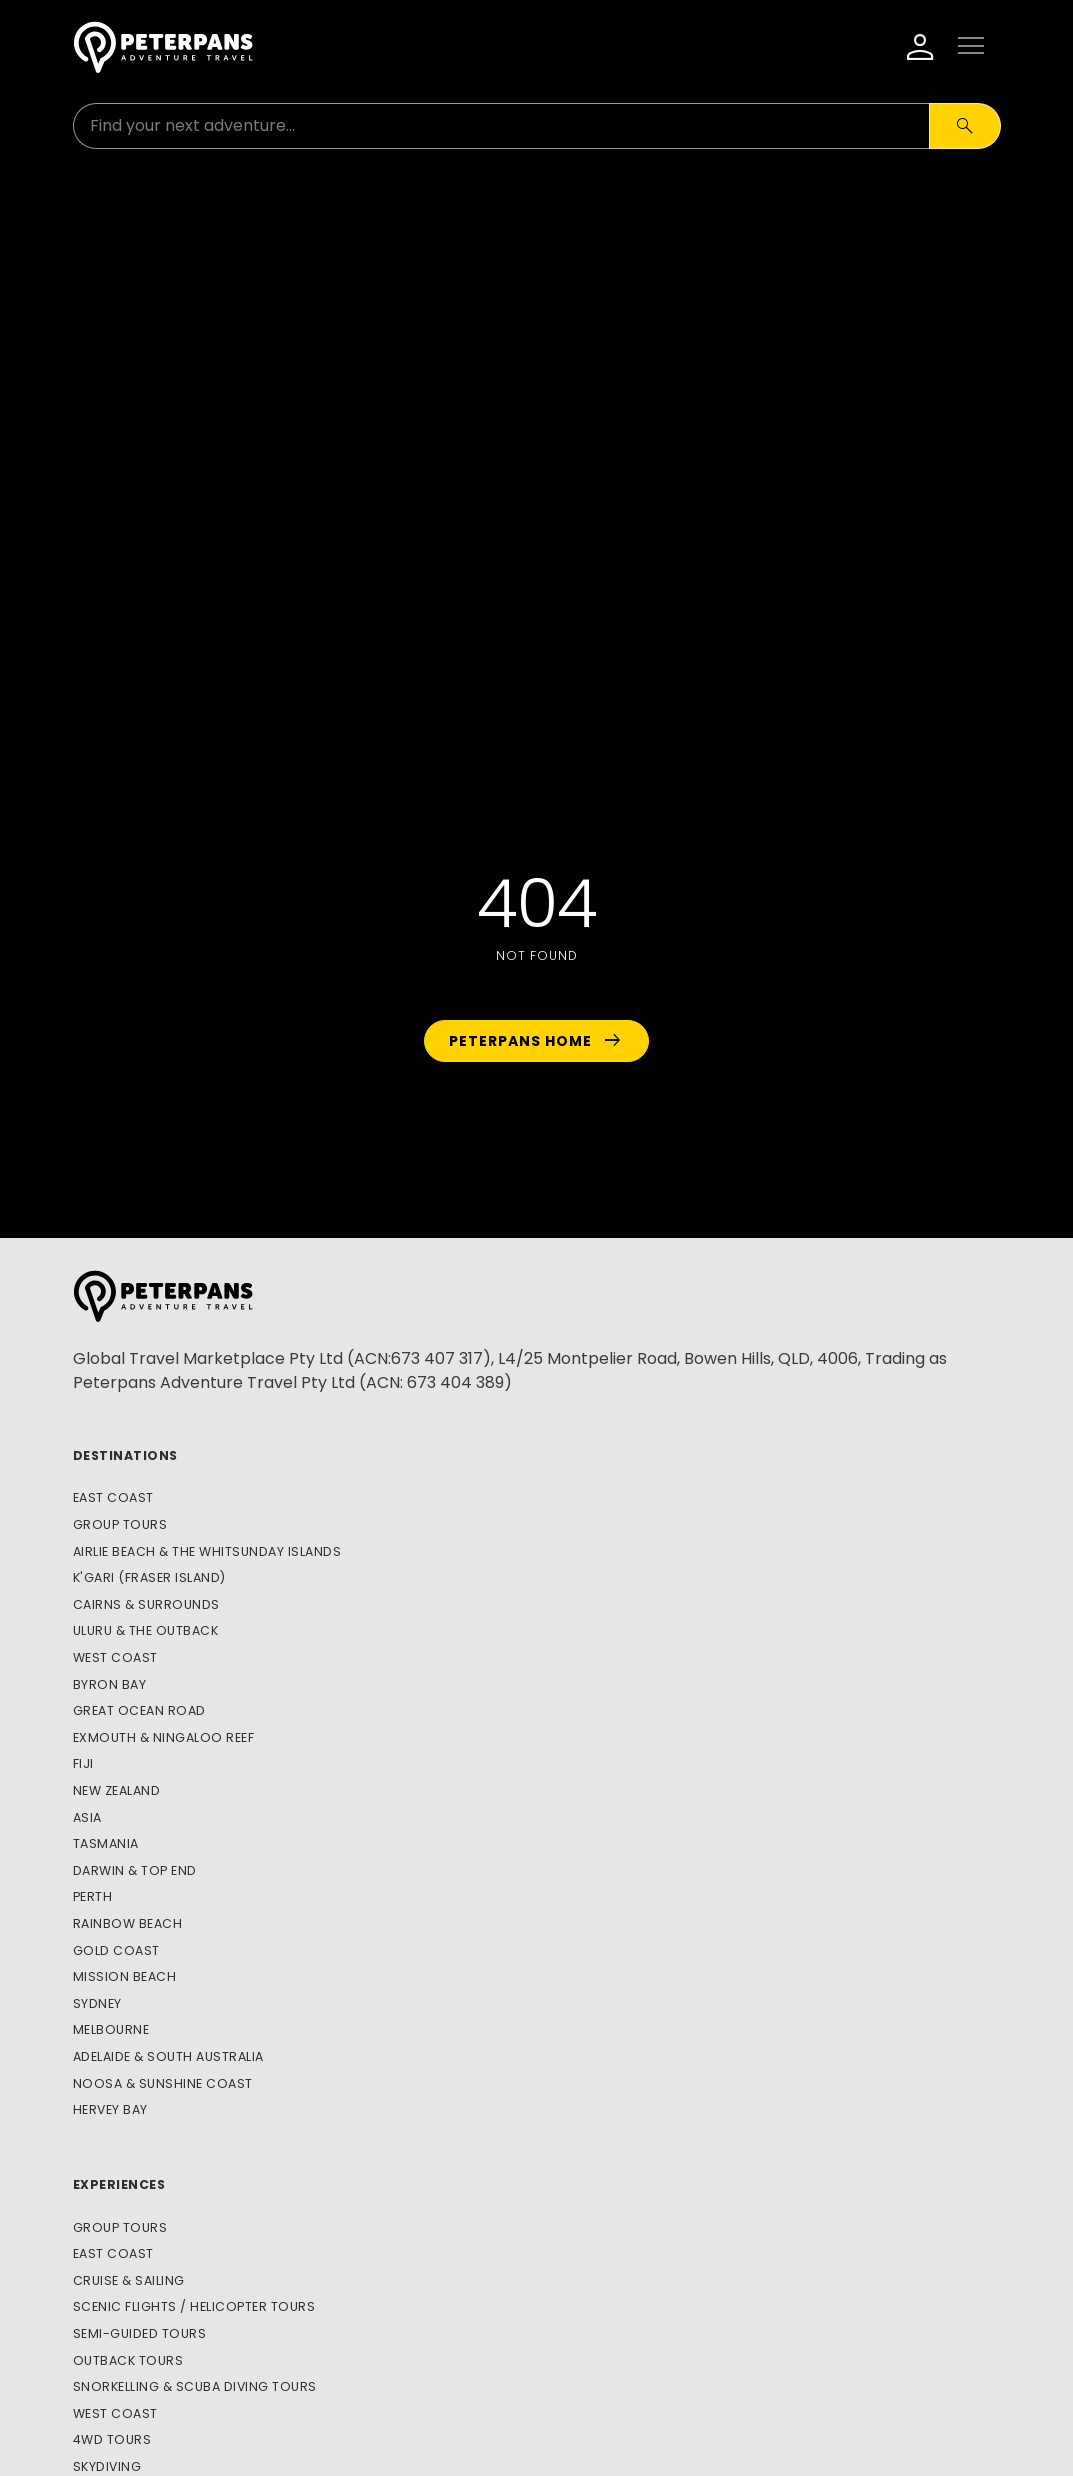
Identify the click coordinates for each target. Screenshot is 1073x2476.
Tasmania (106, 1843)
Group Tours (120, 1524)
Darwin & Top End (135, 1870)
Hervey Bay (110, 2109)
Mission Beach (125, 1976)
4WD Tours (112, 2439)
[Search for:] (501, 126)
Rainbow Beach (128, 1923)
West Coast (115, 1657)
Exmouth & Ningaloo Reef (164, 1737)
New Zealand (117, 1790)
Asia (87, 1817)
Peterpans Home (536, 1041)
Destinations (125, 1455)
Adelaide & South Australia (168, 2056)
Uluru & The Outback (146, 1630)
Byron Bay (110, 1684)
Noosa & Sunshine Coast (163, 2083)
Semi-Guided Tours (140, 2333)
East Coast (113, 1497)
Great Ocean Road (139, 1710)
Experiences (119, 2184)
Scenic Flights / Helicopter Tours (194, 2306)
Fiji (83, 1763)
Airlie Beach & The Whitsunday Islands (207, 1551)
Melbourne (111, 2029)
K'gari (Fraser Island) (149, 1577)
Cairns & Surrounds (146, 1604)
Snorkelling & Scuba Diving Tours (195, 2386)
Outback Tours (128, 2360)
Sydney (97, 2003)
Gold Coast (116, 1950)
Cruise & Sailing (129, 2280)
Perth (93, 1896)
